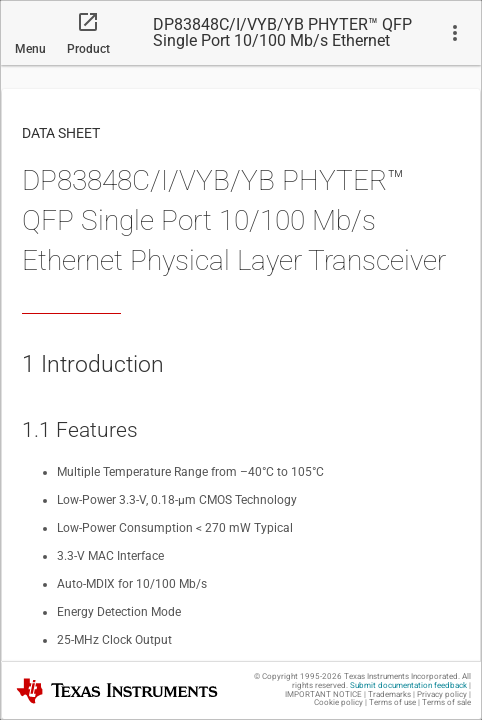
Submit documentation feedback (408, 685)
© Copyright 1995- (298, 676)
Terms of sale (446, 702)
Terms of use (392, 702)
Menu (30, 49)
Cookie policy (338, 702)
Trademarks (389, 694)
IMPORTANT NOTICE (323, 694)
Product (88, 49)
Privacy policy (442, 694)
